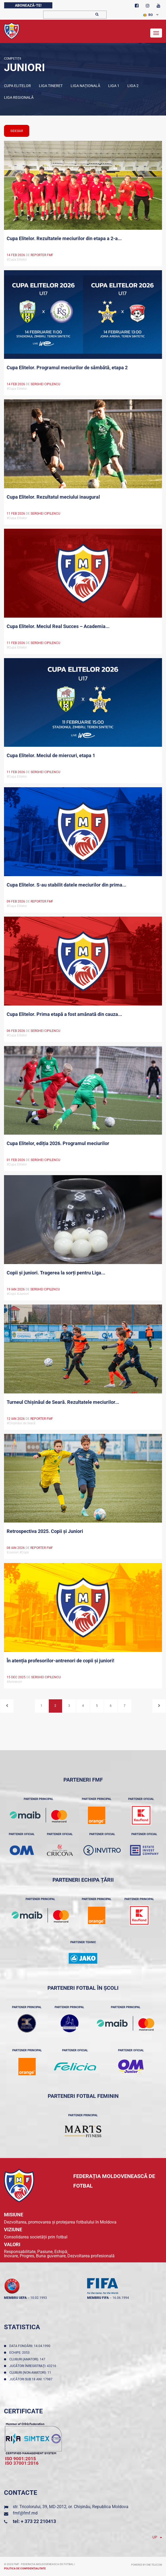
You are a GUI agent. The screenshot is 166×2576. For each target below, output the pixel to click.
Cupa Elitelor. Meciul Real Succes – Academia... (58, 626)
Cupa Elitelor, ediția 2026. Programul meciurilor (58, 1143)
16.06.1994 (120, 2298)
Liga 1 (113, 86)
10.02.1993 (38, 2298)
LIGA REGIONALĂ (19, 97)
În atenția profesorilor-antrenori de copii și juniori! (60, 1660)
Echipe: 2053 (20, 2353)
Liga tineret (51, 86)
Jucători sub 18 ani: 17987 (31, 2379)
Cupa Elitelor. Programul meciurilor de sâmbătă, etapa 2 (67, 367)
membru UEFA (15, 2298)
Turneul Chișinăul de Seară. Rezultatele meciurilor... (63, 1402)
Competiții (12, 58)
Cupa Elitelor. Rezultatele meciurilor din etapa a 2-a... (64, 238)
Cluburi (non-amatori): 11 (31, 2372)
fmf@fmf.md (25, 2513)
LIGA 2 (133, 86)
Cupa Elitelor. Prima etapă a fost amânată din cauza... (64, 1014)
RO (148, 15)
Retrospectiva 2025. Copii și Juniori (45, 1531)
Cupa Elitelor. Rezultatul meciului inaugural (53, 497)
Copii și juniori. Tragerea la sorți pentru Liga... (56, 1272)
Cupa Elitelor (17, 86)
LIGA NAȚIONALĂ (85, 86)
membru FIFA (98, 2298)
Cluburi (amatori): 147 (28, 2359)
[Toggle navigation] (156, 33)
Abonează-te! (28, 5)
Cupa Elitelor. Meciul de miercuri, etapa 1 (51, 755)
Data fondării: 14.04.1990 (30, 2346)
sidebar (16, 131)
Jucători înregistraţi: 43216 (33, 2366)
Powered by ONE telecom (146, 2564)
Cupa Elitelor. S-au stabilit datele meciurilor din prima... (66, 885)
